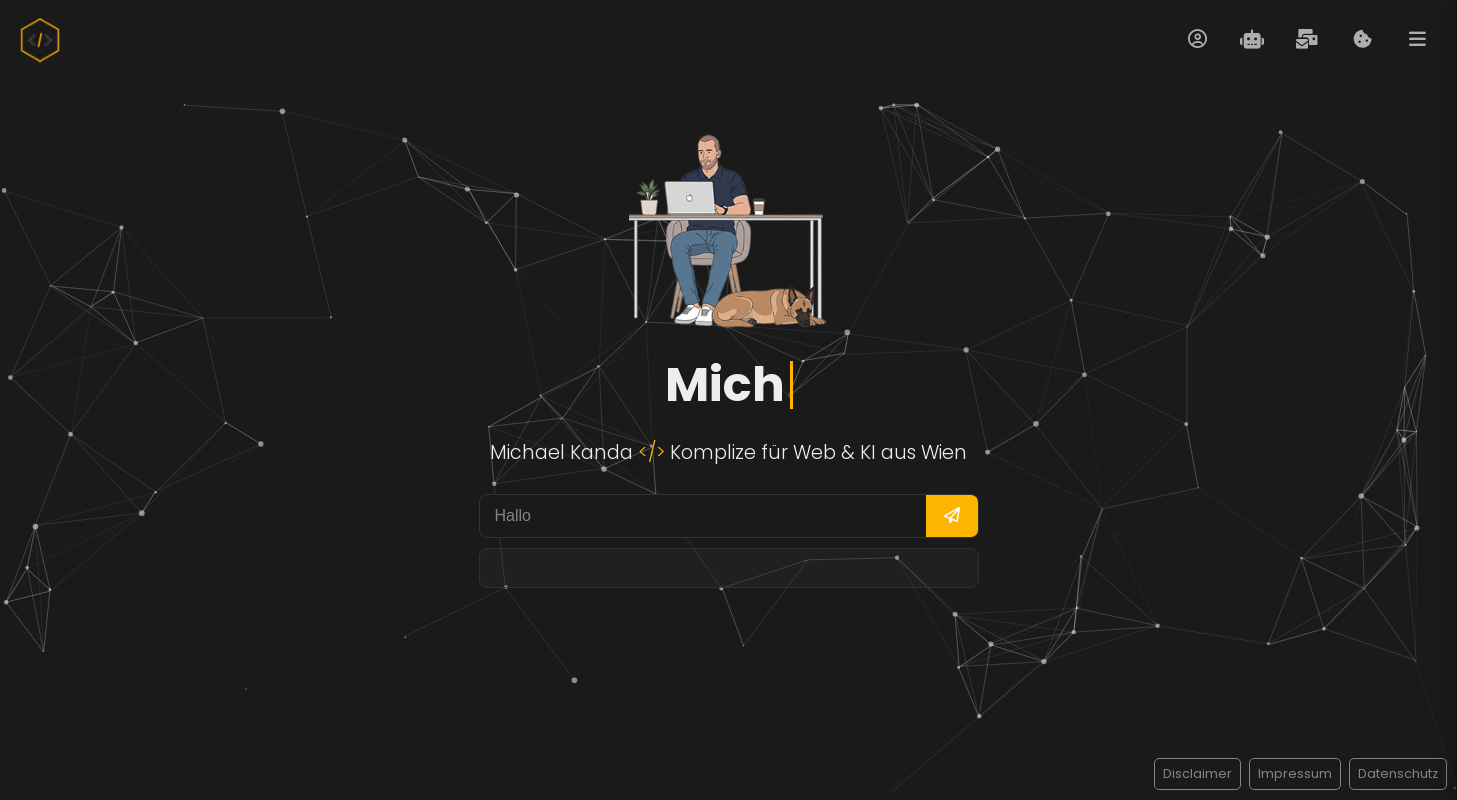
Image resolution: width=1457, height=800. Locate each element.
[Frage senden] (952, 516)
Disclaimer (1197, 773)
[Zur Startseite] (40, 40)
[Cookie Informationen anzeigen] (1362, 40)
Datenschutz (1398, 773)
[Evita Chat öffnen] (1252, 40)
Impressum (1295, 773)
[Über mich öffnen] (1197, 40)
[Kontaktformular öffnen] (1307, 40)
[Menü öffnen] (1417, 40)
